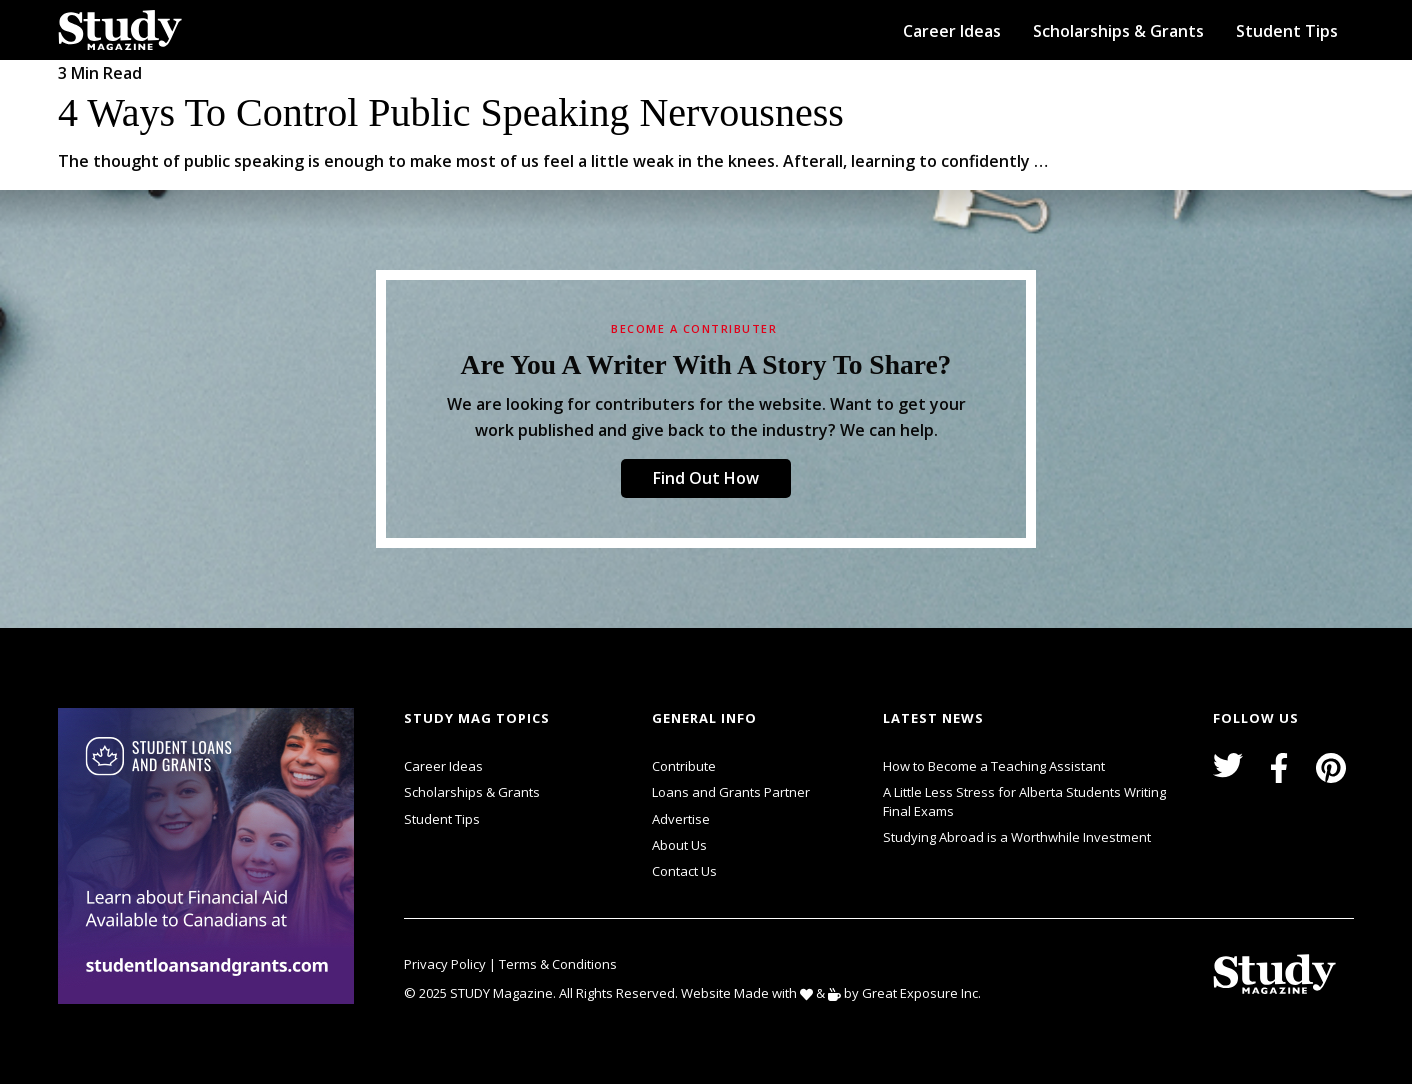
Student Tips (1287, 31)
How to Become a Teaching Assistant (994, 766)
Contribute (684, 766)
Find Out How (706, 478)
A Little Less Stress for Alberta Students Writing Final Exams (1024, 801)
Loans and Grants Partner (731, 790)
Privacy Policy (446, 964)
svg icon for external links (359, 711)
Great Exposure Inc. (925, 992)
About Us (679, 845)
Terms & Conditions (558, 964)
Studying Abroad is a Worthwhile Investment (1017, 837)
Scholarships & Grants (1118, 31)
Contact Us (684, 871)
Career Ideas (952, 31)
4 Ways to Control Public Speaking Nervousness (451, 112)
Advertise (681, 819)
